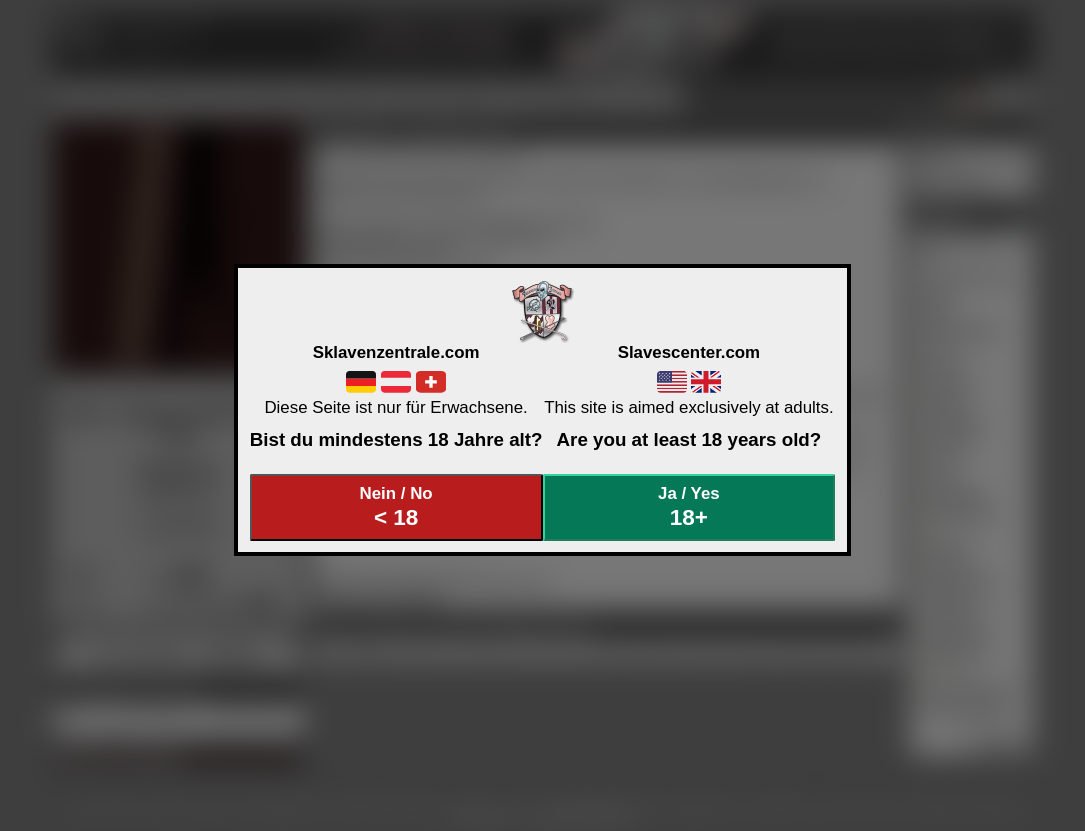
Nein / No (396, 507)
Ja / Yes (689, 507)
